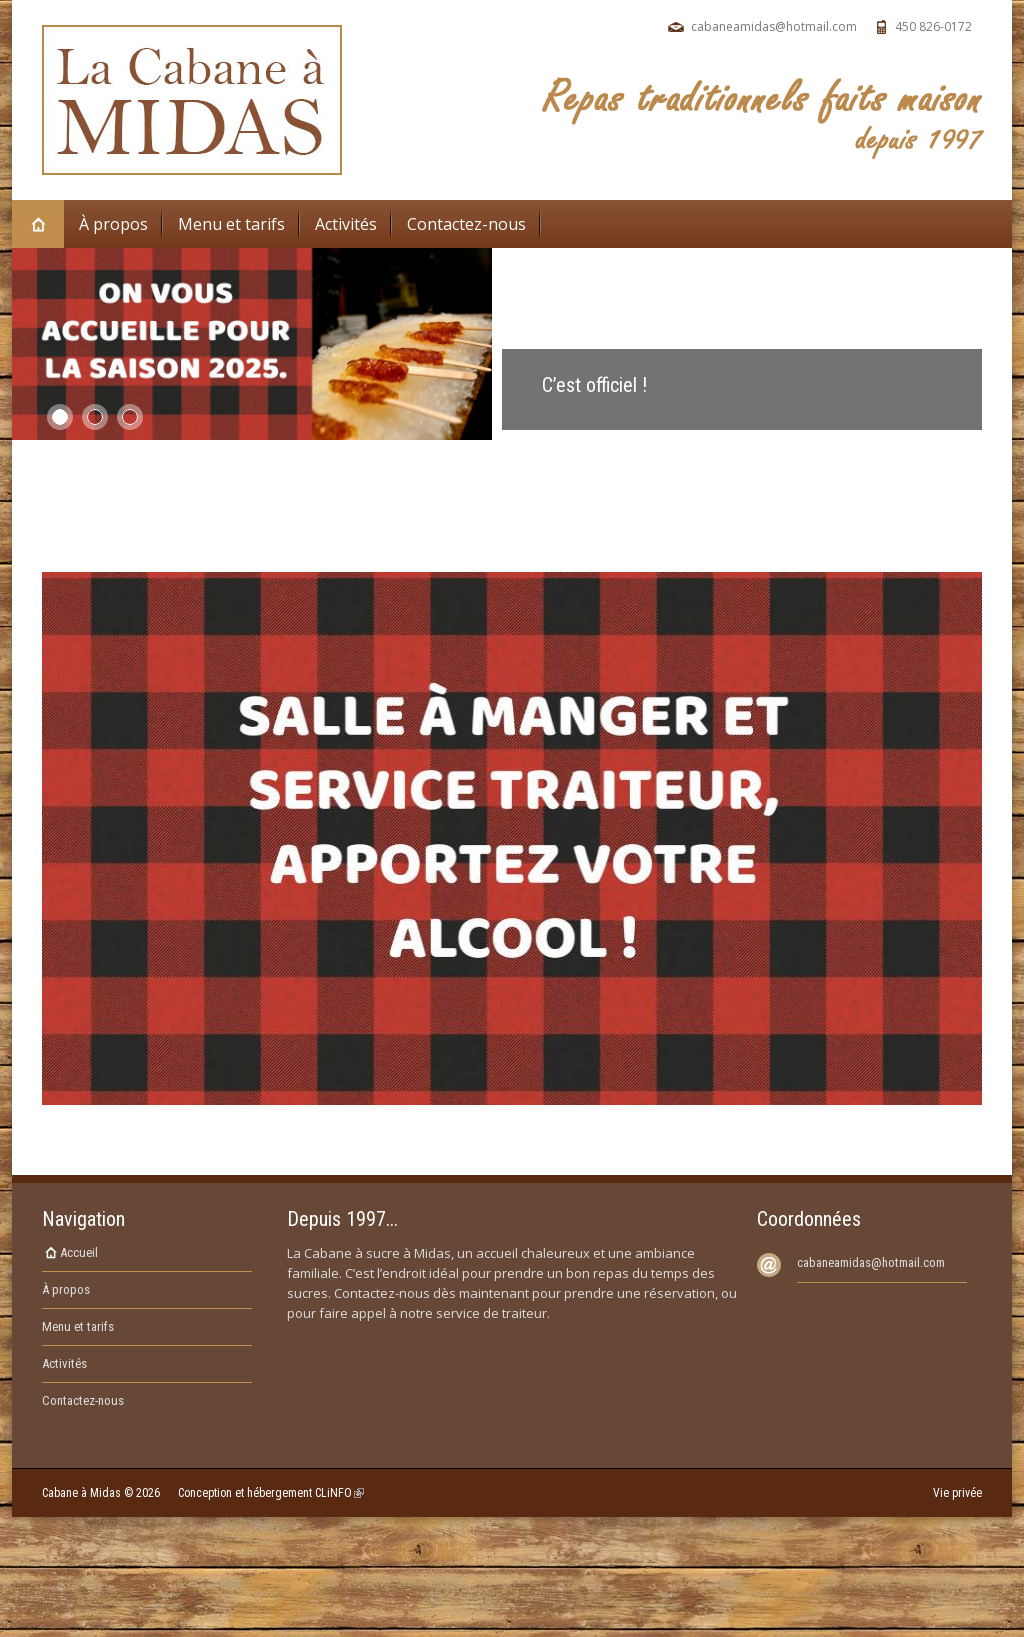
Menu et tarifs (231, 224)
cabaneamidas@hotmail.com (774, 26)
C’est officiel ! (594, 385)
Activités (346, 224)
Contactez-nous (466, 224)
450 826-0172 (933, 26)
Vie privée (957, 1493)
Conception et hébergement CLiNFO (271, 1493)
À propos (113, 224)
